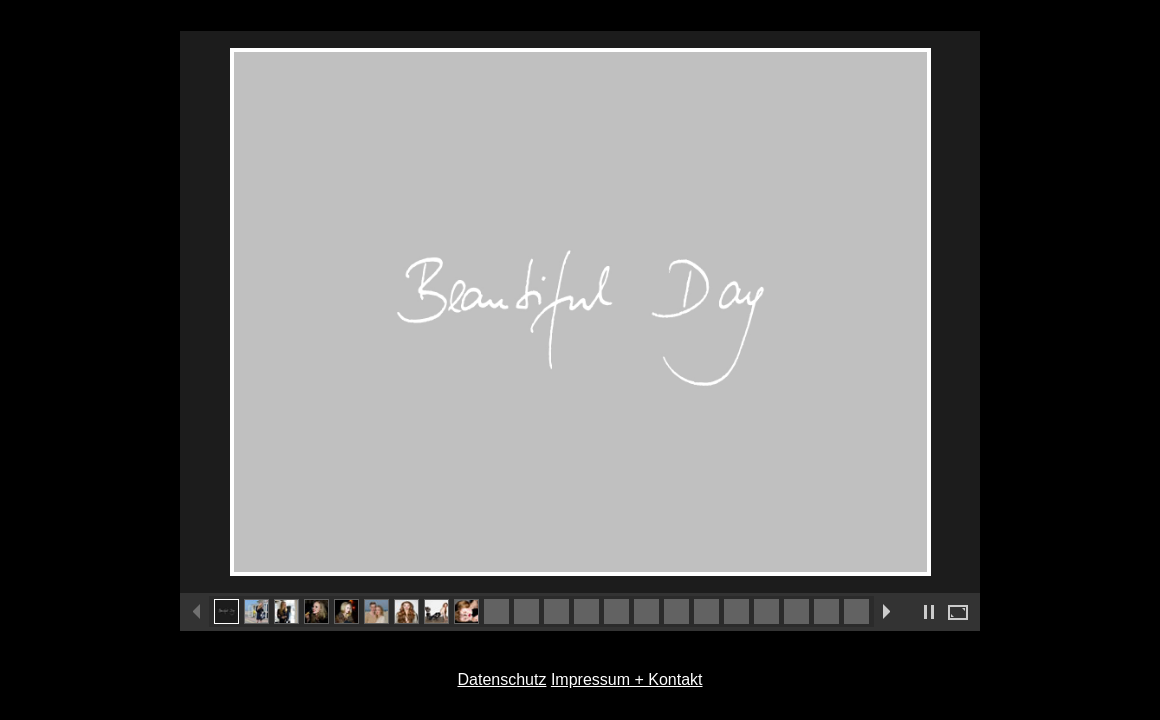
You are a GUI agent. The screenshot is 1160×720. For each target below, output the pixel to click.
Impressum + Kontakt (627, 679)
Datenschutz (501, 679)
